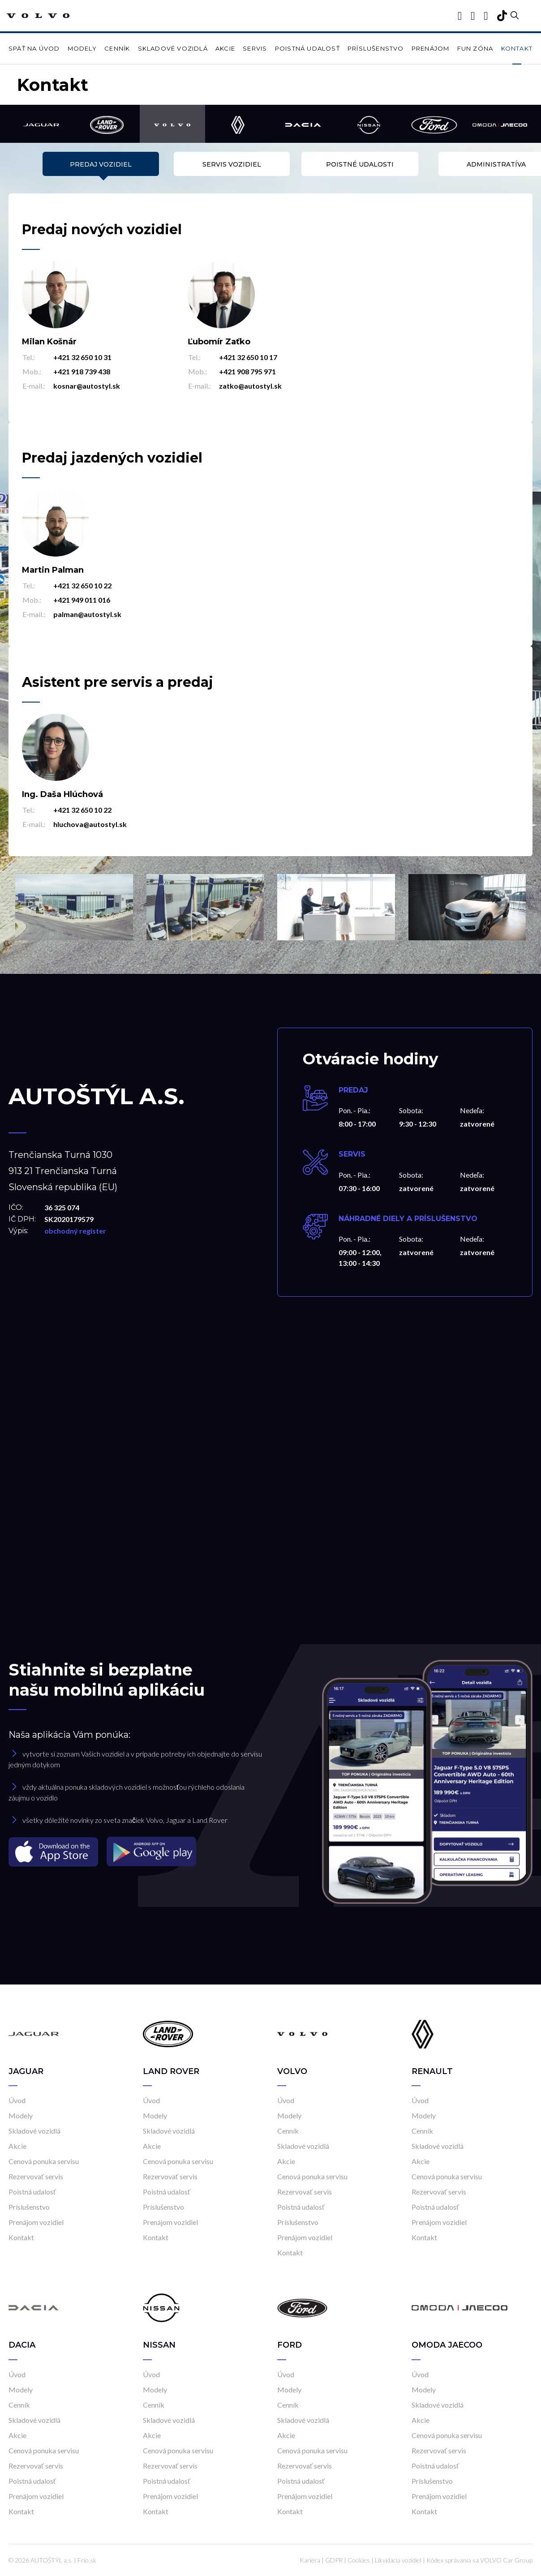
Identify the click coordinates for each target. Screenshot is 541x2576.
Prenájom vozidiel (36, 2222)
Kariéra (310, 2560)
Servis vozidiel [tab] (205, 164)
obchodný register (75, 1230)
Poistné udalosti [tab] (336, 164)
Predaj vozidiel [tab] (74, 164)
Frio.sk (86, 2560)
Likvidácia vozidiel (398, 2560)
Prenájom (431, 48)
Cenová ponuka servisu (44, 2161)
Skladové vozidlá (173, 48)
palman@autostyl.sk (87, 614)
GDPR (334, 2560)
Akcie (225, 48)
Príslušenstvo (376, 48)
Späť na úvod (34, 48)
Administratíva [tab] (467, 164)
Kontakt (516, 48)
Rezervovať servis (36, 2176)
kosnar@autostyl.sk (86, 385)
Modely (82, 48)
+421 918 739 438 (81, 371)
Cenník (117, 48)
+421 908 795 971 (247, 371)
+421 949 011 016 (81, 600)
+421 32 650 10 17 (248, 357)
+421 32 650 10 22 (82, 585)
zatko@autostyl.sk (250, 385)
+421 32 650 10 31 (82, 357)
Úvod (17, 2100)
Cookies (359, 2560)
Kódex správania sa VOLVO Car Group (479, 2560)
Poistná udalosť (307, 48)
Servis (255, 48)
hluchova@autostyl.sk (90, 824)
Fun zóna (475, 48)
